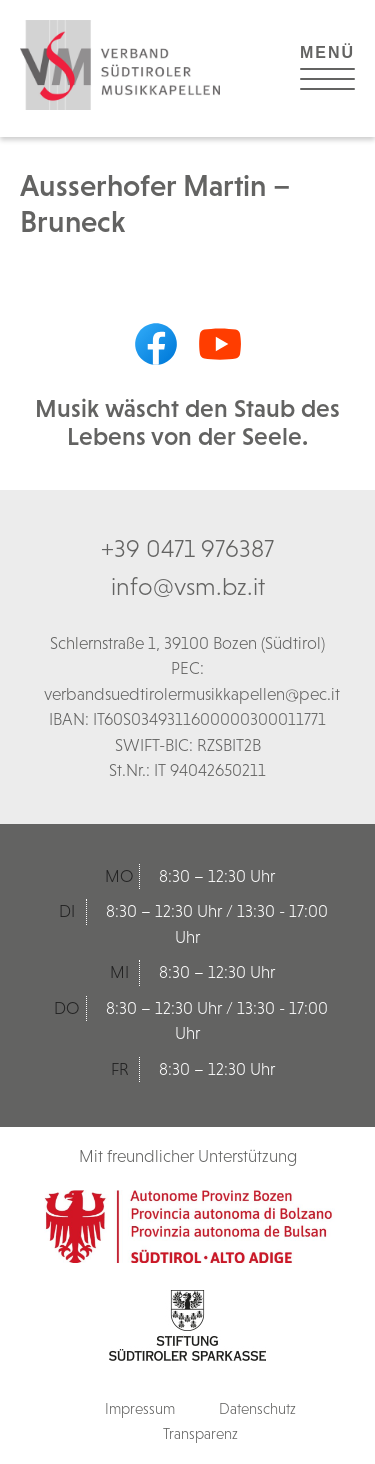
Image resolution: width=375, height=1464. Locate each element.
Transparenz (200, 1433)
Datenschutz (257, 1408)
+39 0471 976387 (187, 548)
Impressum (140, 1408)
